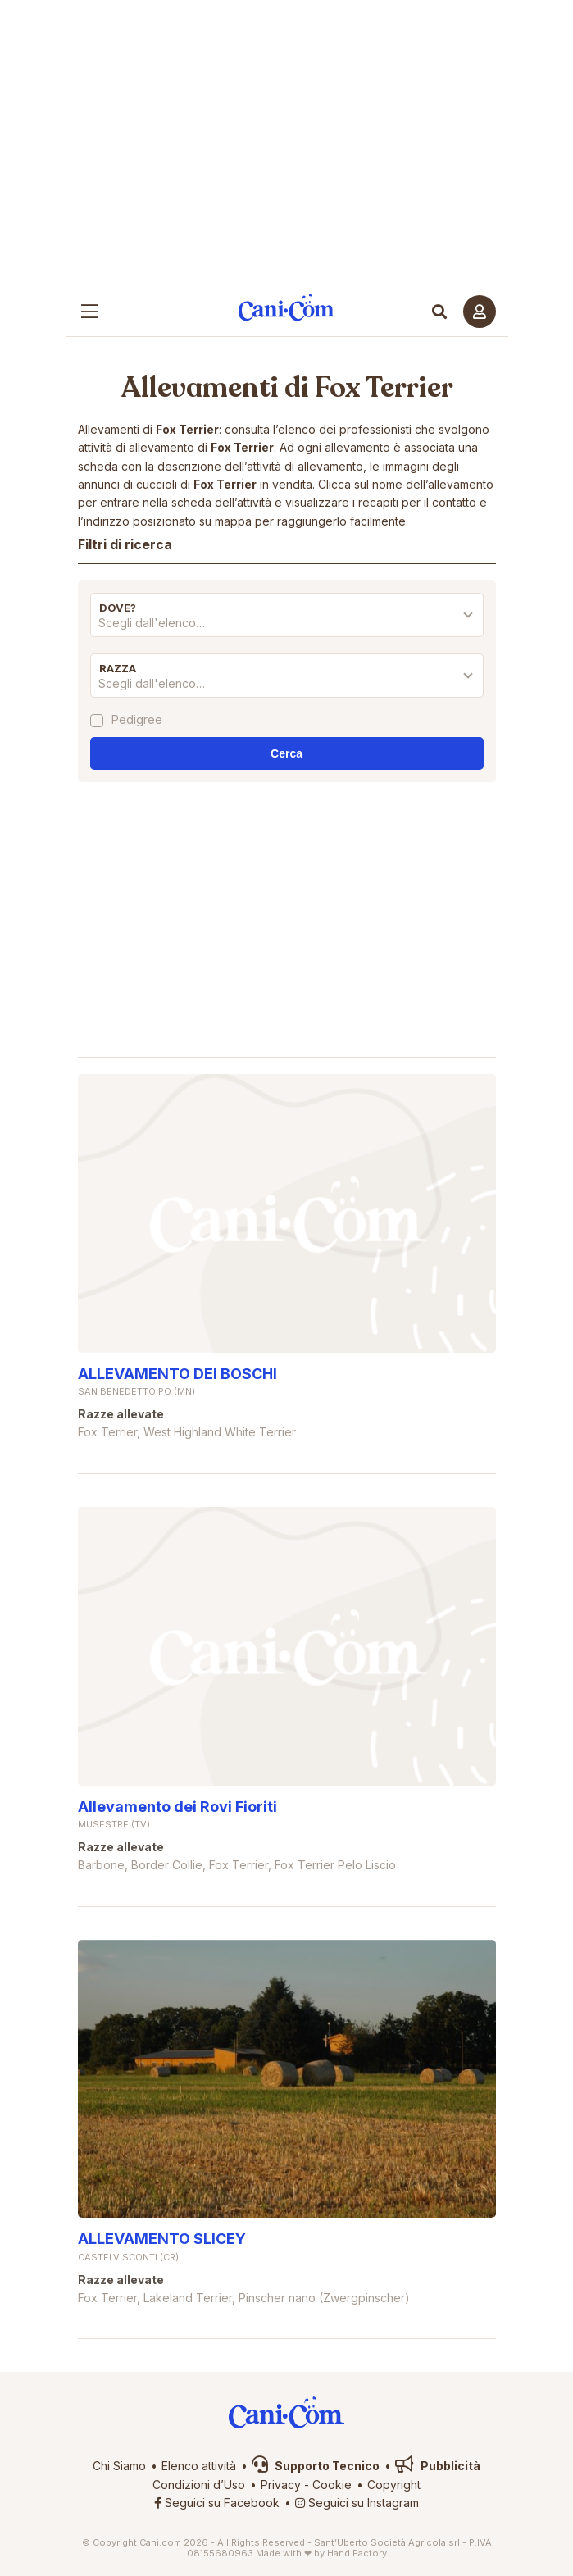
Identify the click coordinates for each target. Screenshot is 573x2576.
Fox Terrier (384, 388)
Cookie (332, 2485)
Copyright (394, 2485)
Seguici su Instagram (357, 2503)
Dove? (117, 607)
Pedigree (136, 720)
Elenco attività (198, 2466)
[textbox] (287, 623)
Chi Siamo (119, 2466)
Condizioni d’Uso (198, 2485)
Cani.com (286, 307)
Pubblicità (437, 2466)
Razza (117, 668)
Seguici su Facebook (217, 2503)
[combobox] (287, 627)
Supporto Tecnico (316, 2466)
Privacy (281, 2485)
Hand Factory (357, 2553)
